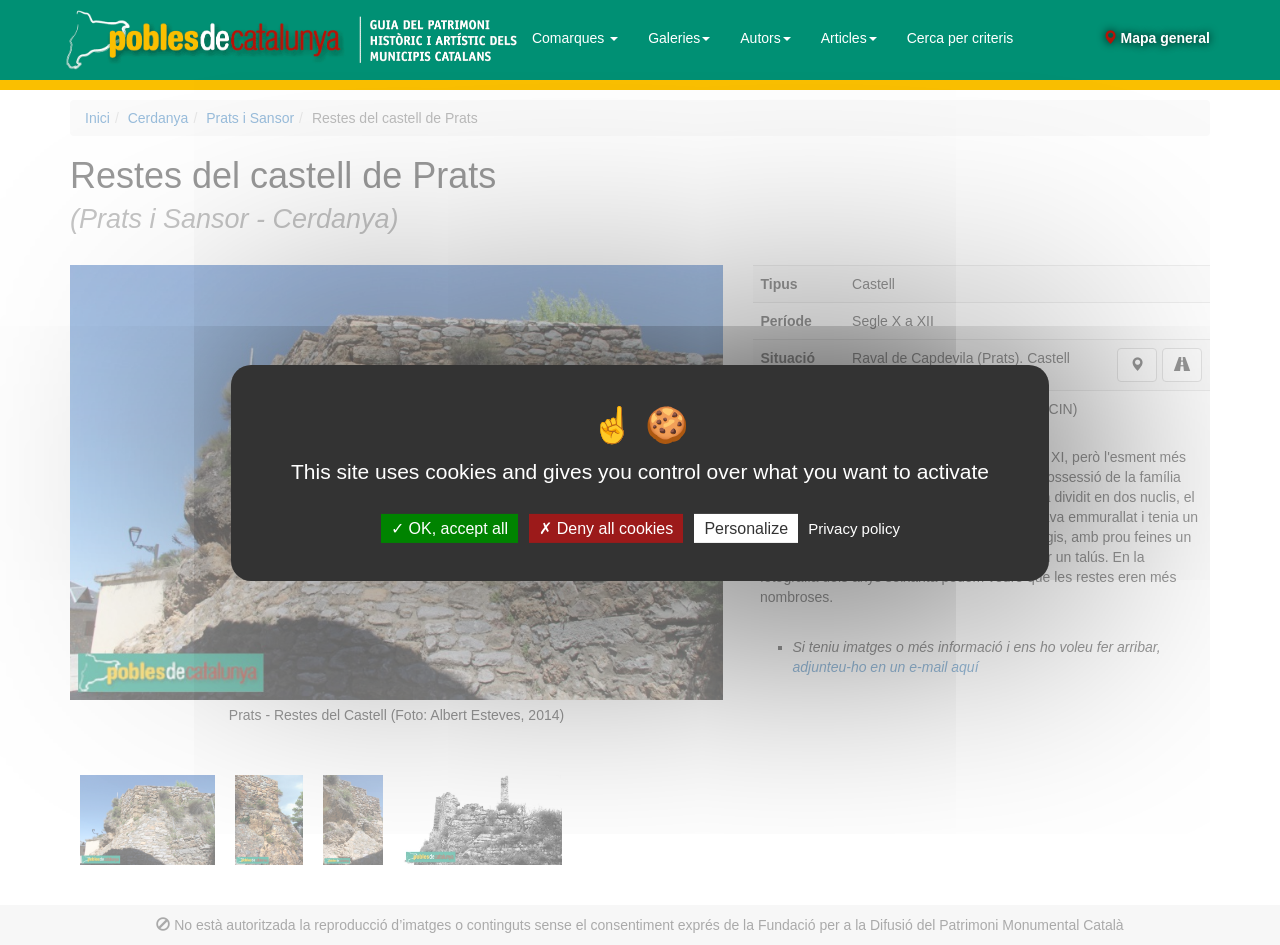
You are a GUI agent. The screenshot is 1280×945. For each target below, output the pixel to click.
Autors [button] (765, 38)
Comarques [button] (575, 38)
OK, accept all (449, 527)
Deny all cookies (606, 527)
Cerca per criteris (960, 38)
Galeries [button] (679, 38)
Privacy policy (854, 527)
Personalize (746, 527)
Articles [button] (849, 38)
